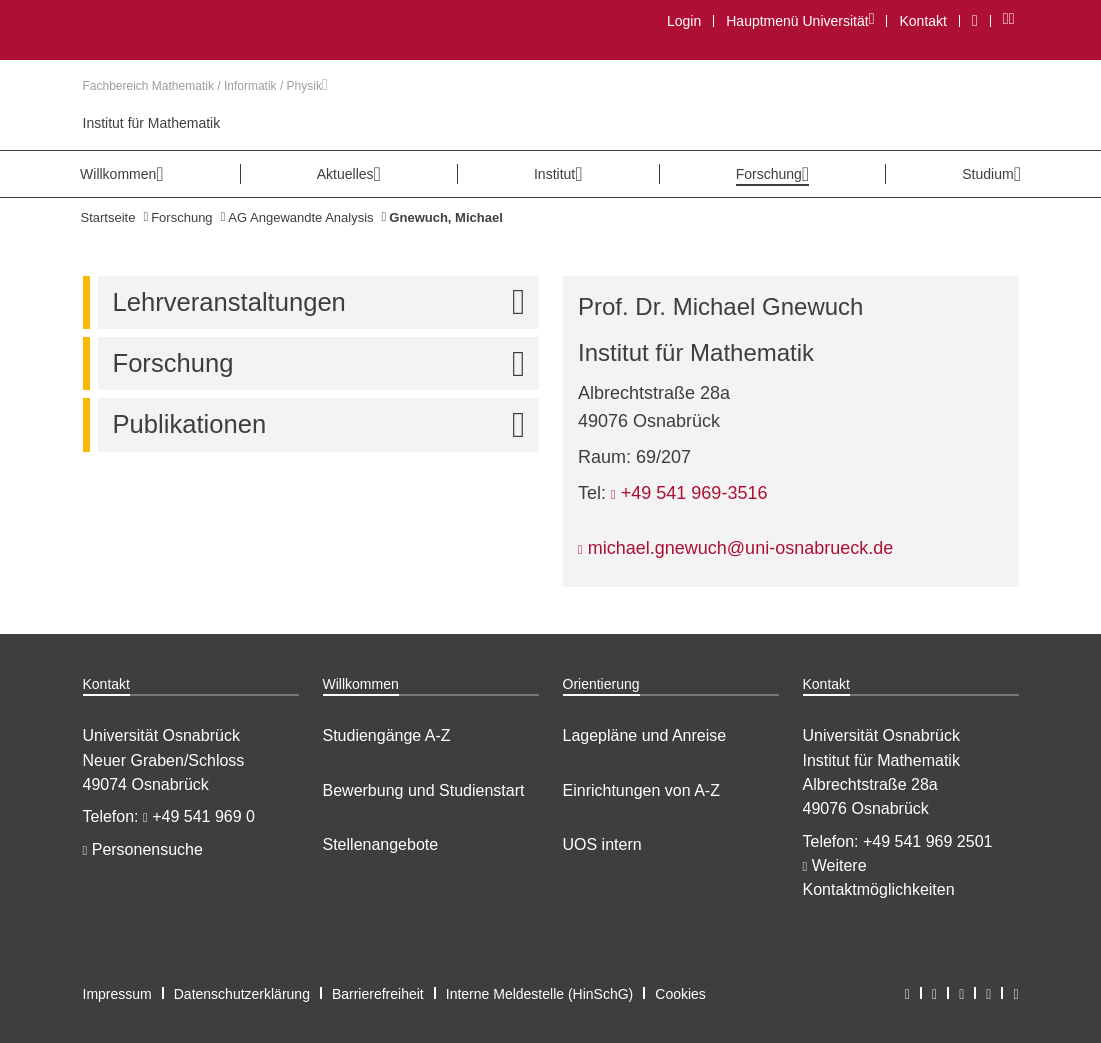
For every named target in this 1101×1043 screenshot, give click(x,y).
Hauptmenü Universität (799, 20)
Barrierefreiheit (378, 994)
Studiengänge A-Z (387, 735)
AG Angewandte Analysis (300, 217)
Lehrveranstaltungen (326, 302)
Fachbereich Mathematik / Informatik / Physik (205, 86)
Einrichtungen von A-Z (641, 790)
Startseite (108, 217)
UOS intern (602, 844)
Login (684, 21)
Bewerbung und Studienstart (424, 790)
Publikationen (326, 424)
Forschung (181, 217)
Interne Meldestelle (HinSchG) (540, 994)
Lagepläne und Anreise (645, 735)
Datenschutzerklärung (242, 994)
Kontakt (922, 21)
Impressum (117, 994)
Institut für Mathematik (152, 123)
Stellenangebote (381, 844)
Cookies (680, 994)
